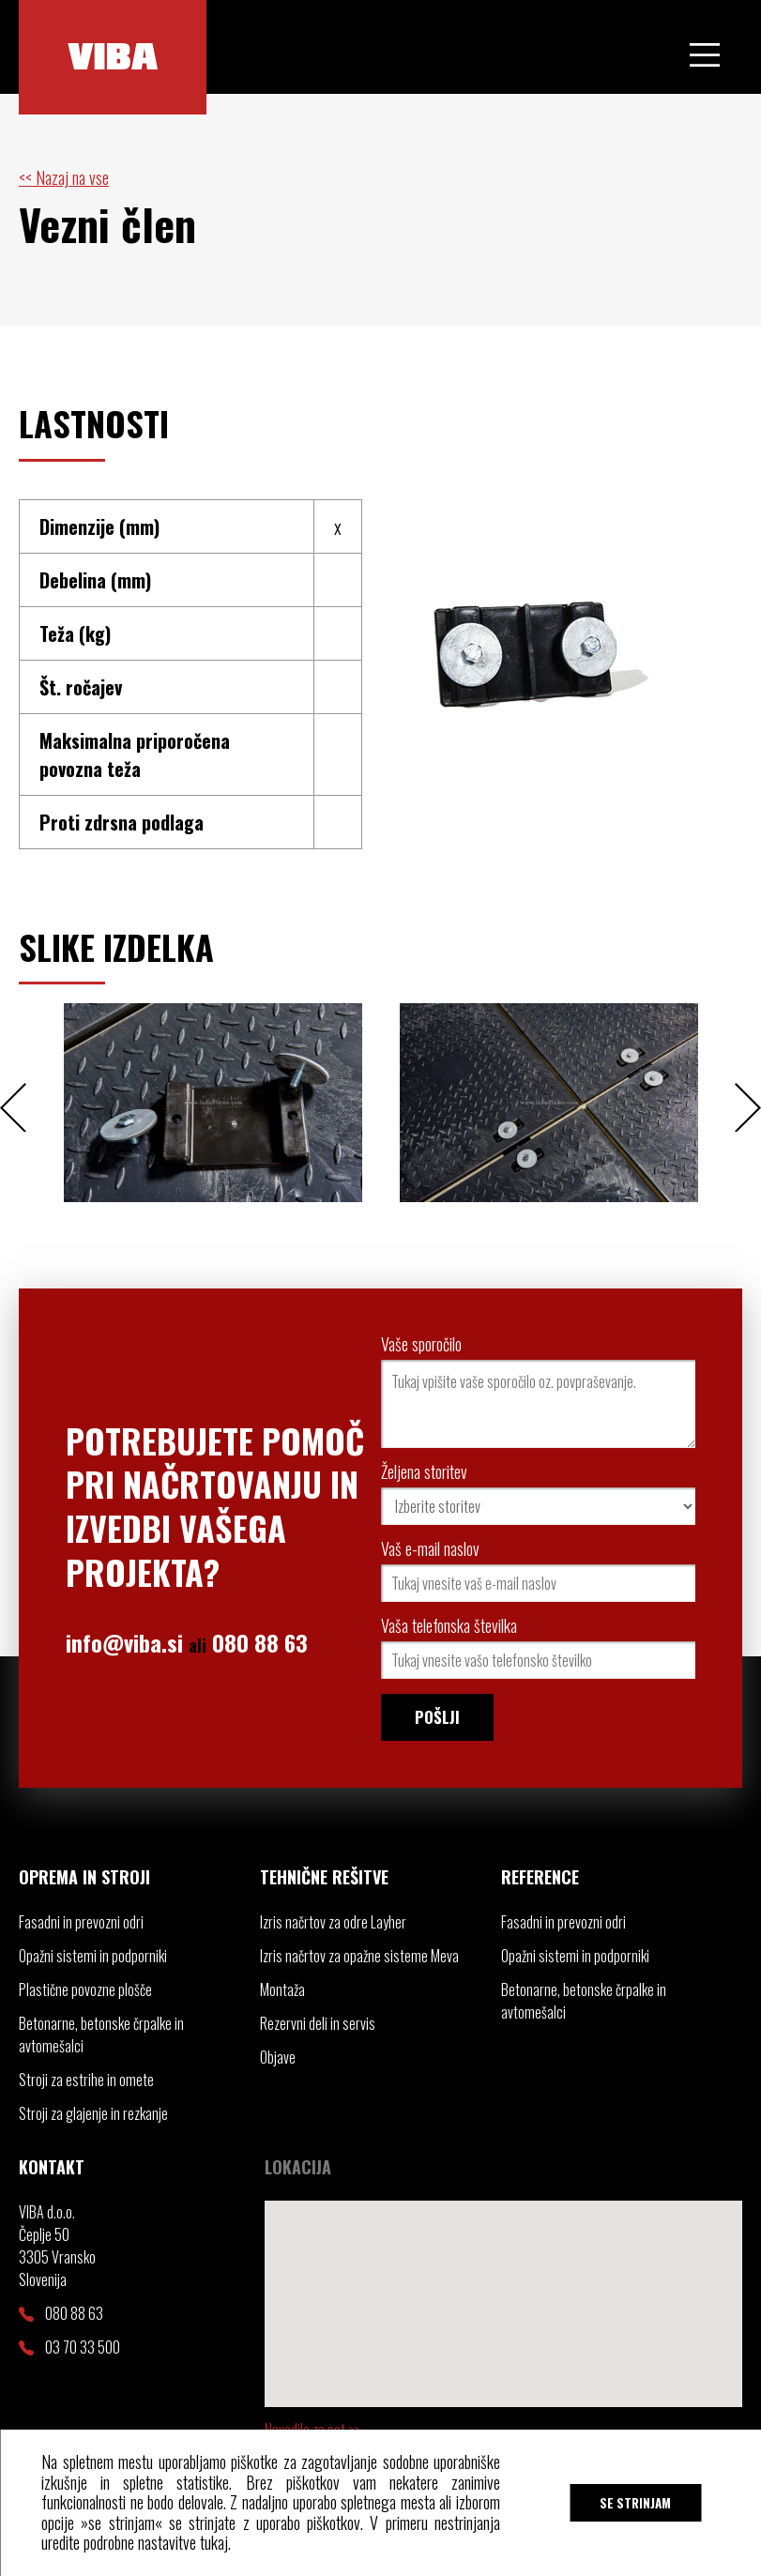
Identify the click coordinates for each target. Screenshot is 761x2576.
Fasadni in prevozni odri (81, 1922)
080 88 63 (260, 1642)
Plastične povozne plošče (85, 1989)
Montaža (282, 1989)
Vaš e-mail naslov (430, 1548)
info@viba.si (124, 1642)
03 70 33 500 (69, 2347)
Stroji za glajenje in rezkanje (93, 2113)
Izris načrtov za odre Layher (333, 1922)
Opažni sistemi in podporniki (93, 1955)
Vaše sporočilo (421, 1343)
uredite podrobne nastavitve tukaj (134, 2542)
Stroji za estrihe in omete (86, 2079)
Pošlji (437, 1717)
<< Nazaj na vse (64, 177)
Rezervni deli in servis (317, 2023)
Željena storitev (424, 1471)
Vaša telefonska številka (449, 1625)
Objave (278, 2057)
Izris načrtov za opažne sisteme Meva (359, 1955)
